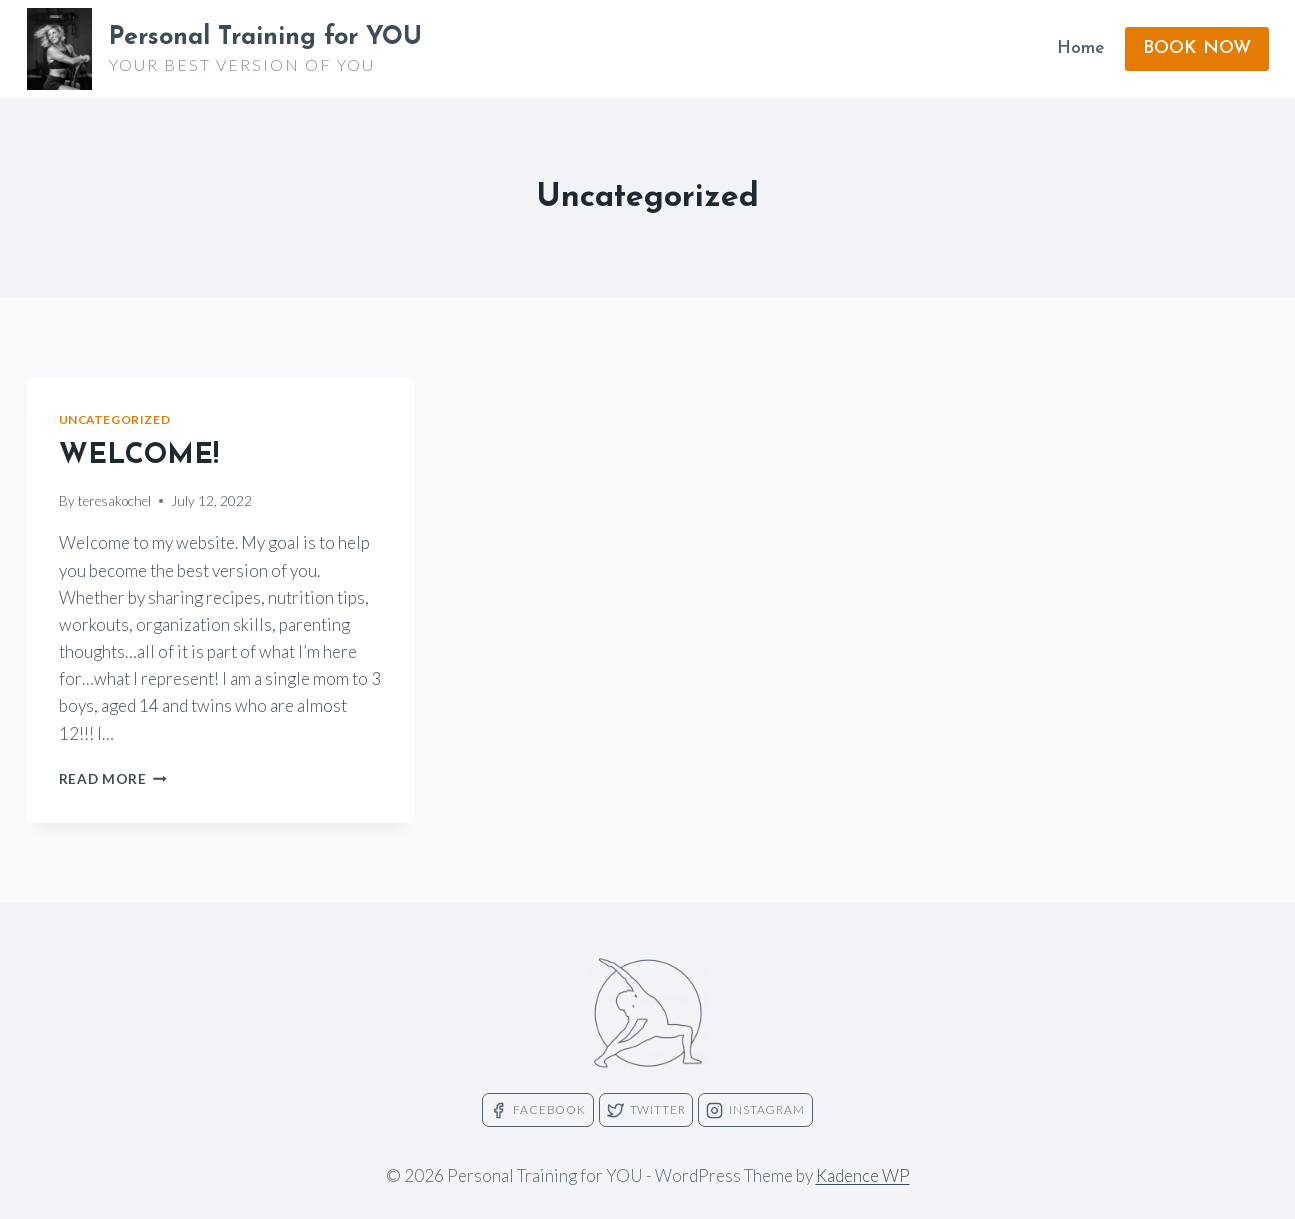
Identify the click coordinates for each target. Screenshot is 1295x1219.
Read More (113, 779)
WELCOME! (139, 456)
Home (1080, 48)
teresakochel (114, 501)
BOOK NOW (1197, 48)
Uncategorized (115, 419)
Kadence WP (863, 1175)
